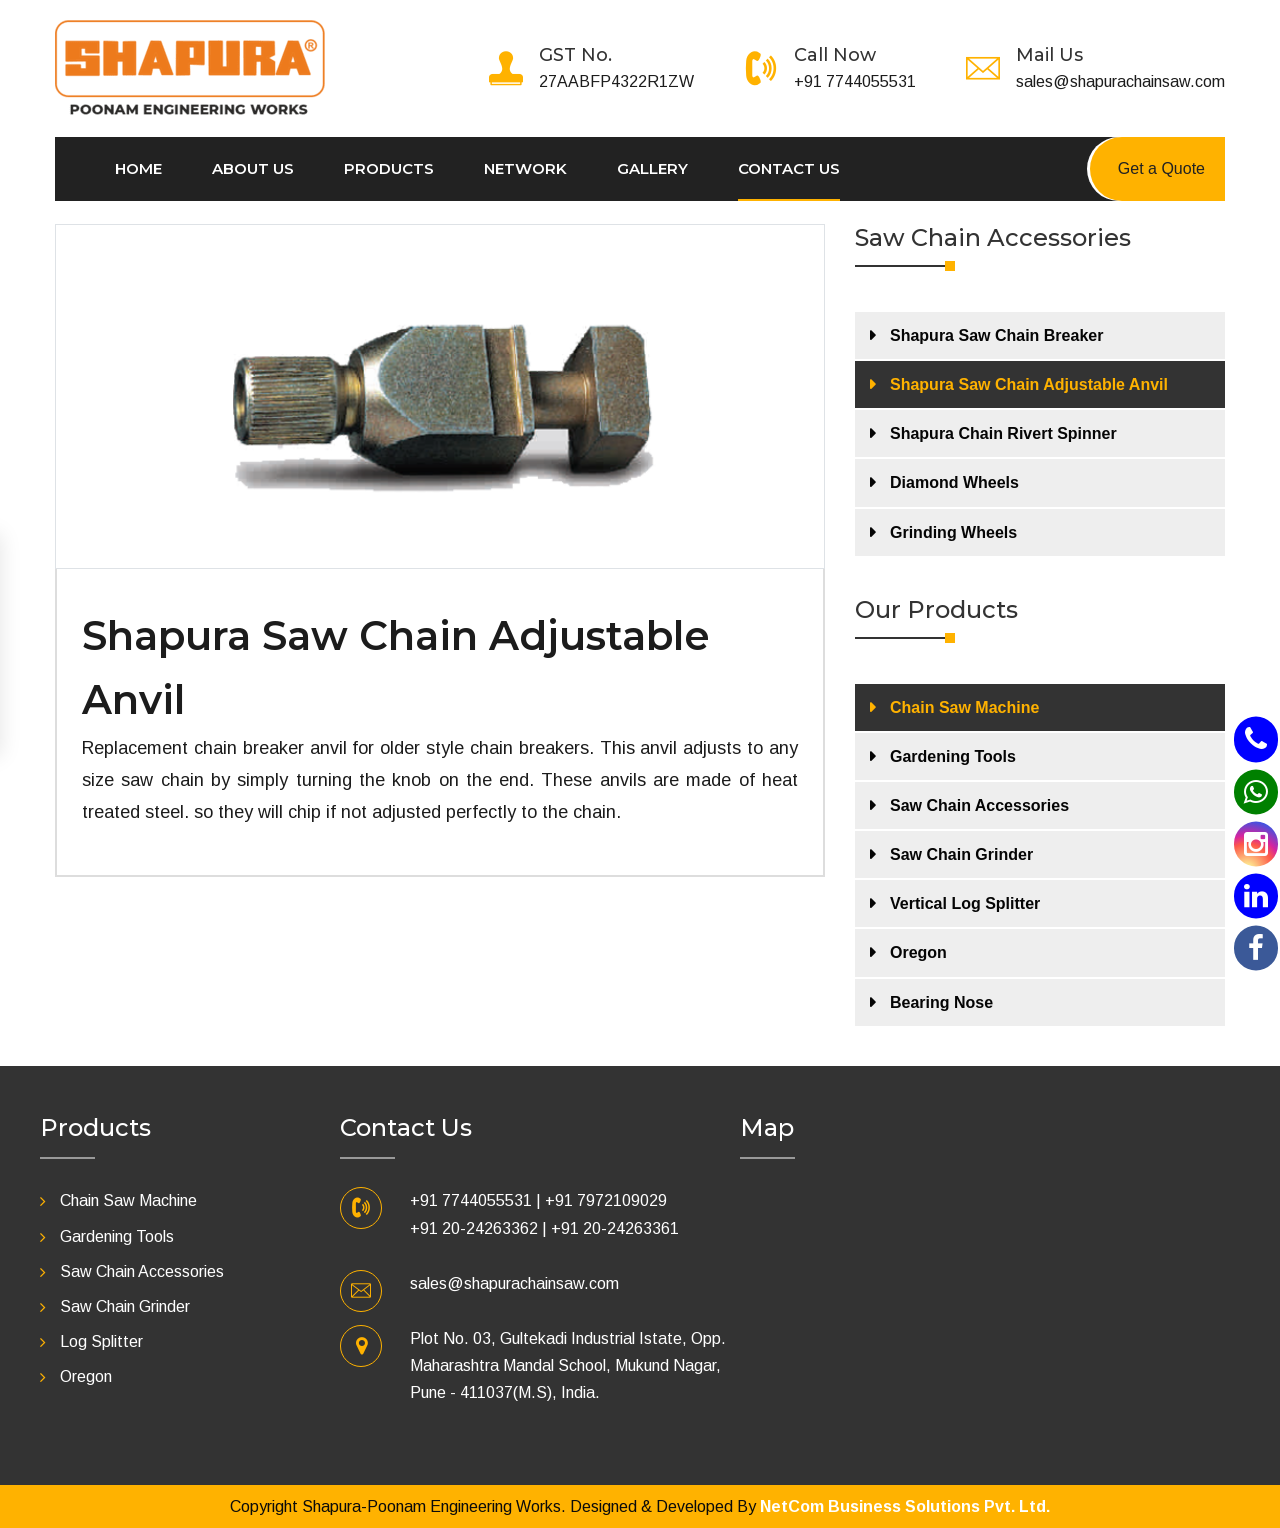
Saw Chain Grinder (961, 854)
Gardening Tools (953, 756)
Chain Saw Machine (964, 707)
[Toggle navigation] (338, 34)
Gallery (652, 168)
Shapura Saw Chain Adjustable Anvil (1029, 384)
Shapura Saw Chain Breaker (996, 335)
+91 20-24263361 (615, 1228)
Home (138, 168)
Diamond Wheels (954, 482)
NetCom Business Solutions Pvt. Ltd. (905, 1506)
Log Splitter (101, 1341)
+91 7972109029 (606, 1200)
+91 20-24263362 (474, 1228)
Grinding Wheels (953, 532)
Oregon (918, 952)
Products (389, 168)
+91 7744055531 (855, 81)
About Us (253, 168)
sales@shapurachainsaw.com (1120, 81)
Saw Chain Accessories (979, 805)
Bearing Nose (941, 1002)
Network (525, 168)
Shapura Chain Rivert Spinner (1003, 433)
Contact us (789, 168)
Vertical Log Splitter (965, 903)
